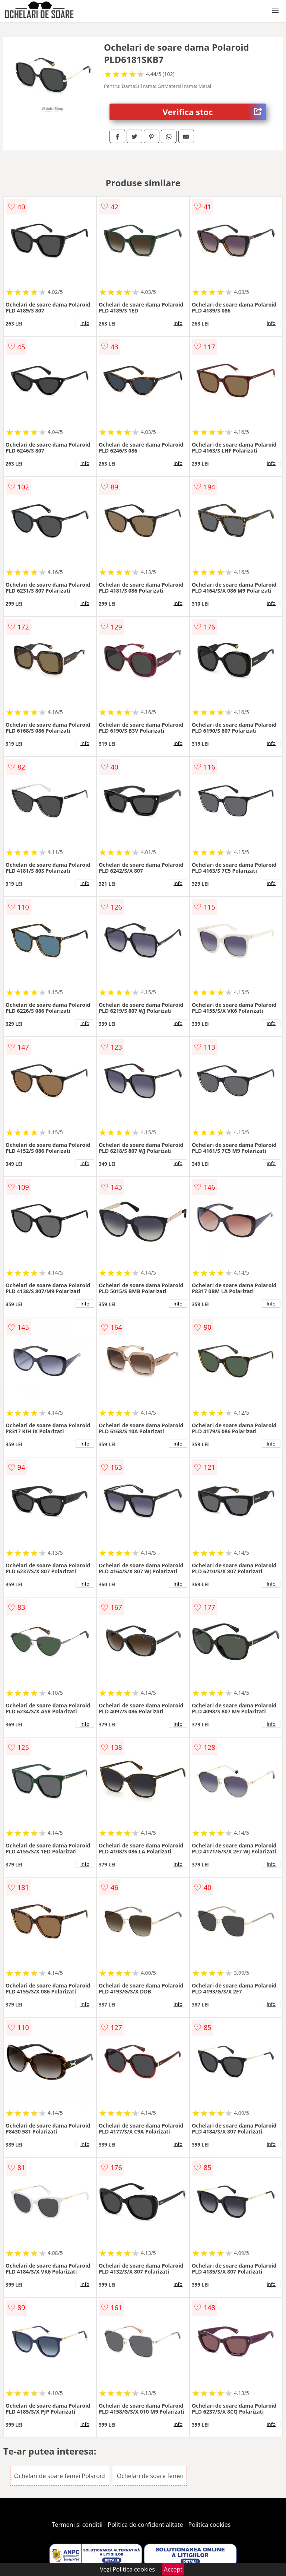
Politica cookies (209, 2525)
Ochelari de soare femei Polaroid (59, 2476)
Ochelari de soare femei (150, 2476)
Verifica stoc (214, 112)
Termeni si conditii (77, 2525)
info (84, 323)
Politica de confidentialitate (145, 2525)
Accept (173, 2569)
